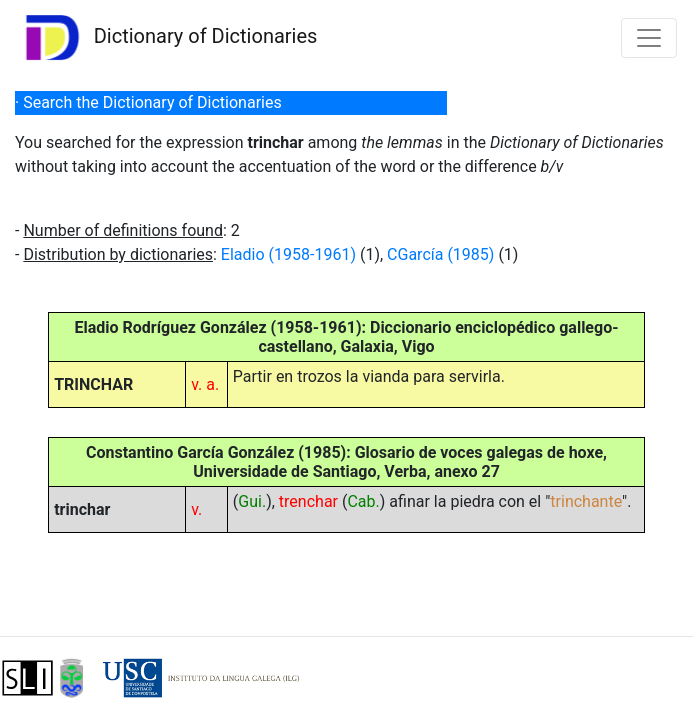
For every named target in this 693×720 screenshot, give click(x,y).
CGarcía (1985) (440, 254)
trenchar (308, 501)
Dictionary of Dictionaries (166, 37)
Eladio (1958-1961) (288, 254)
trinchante (586, 501)
